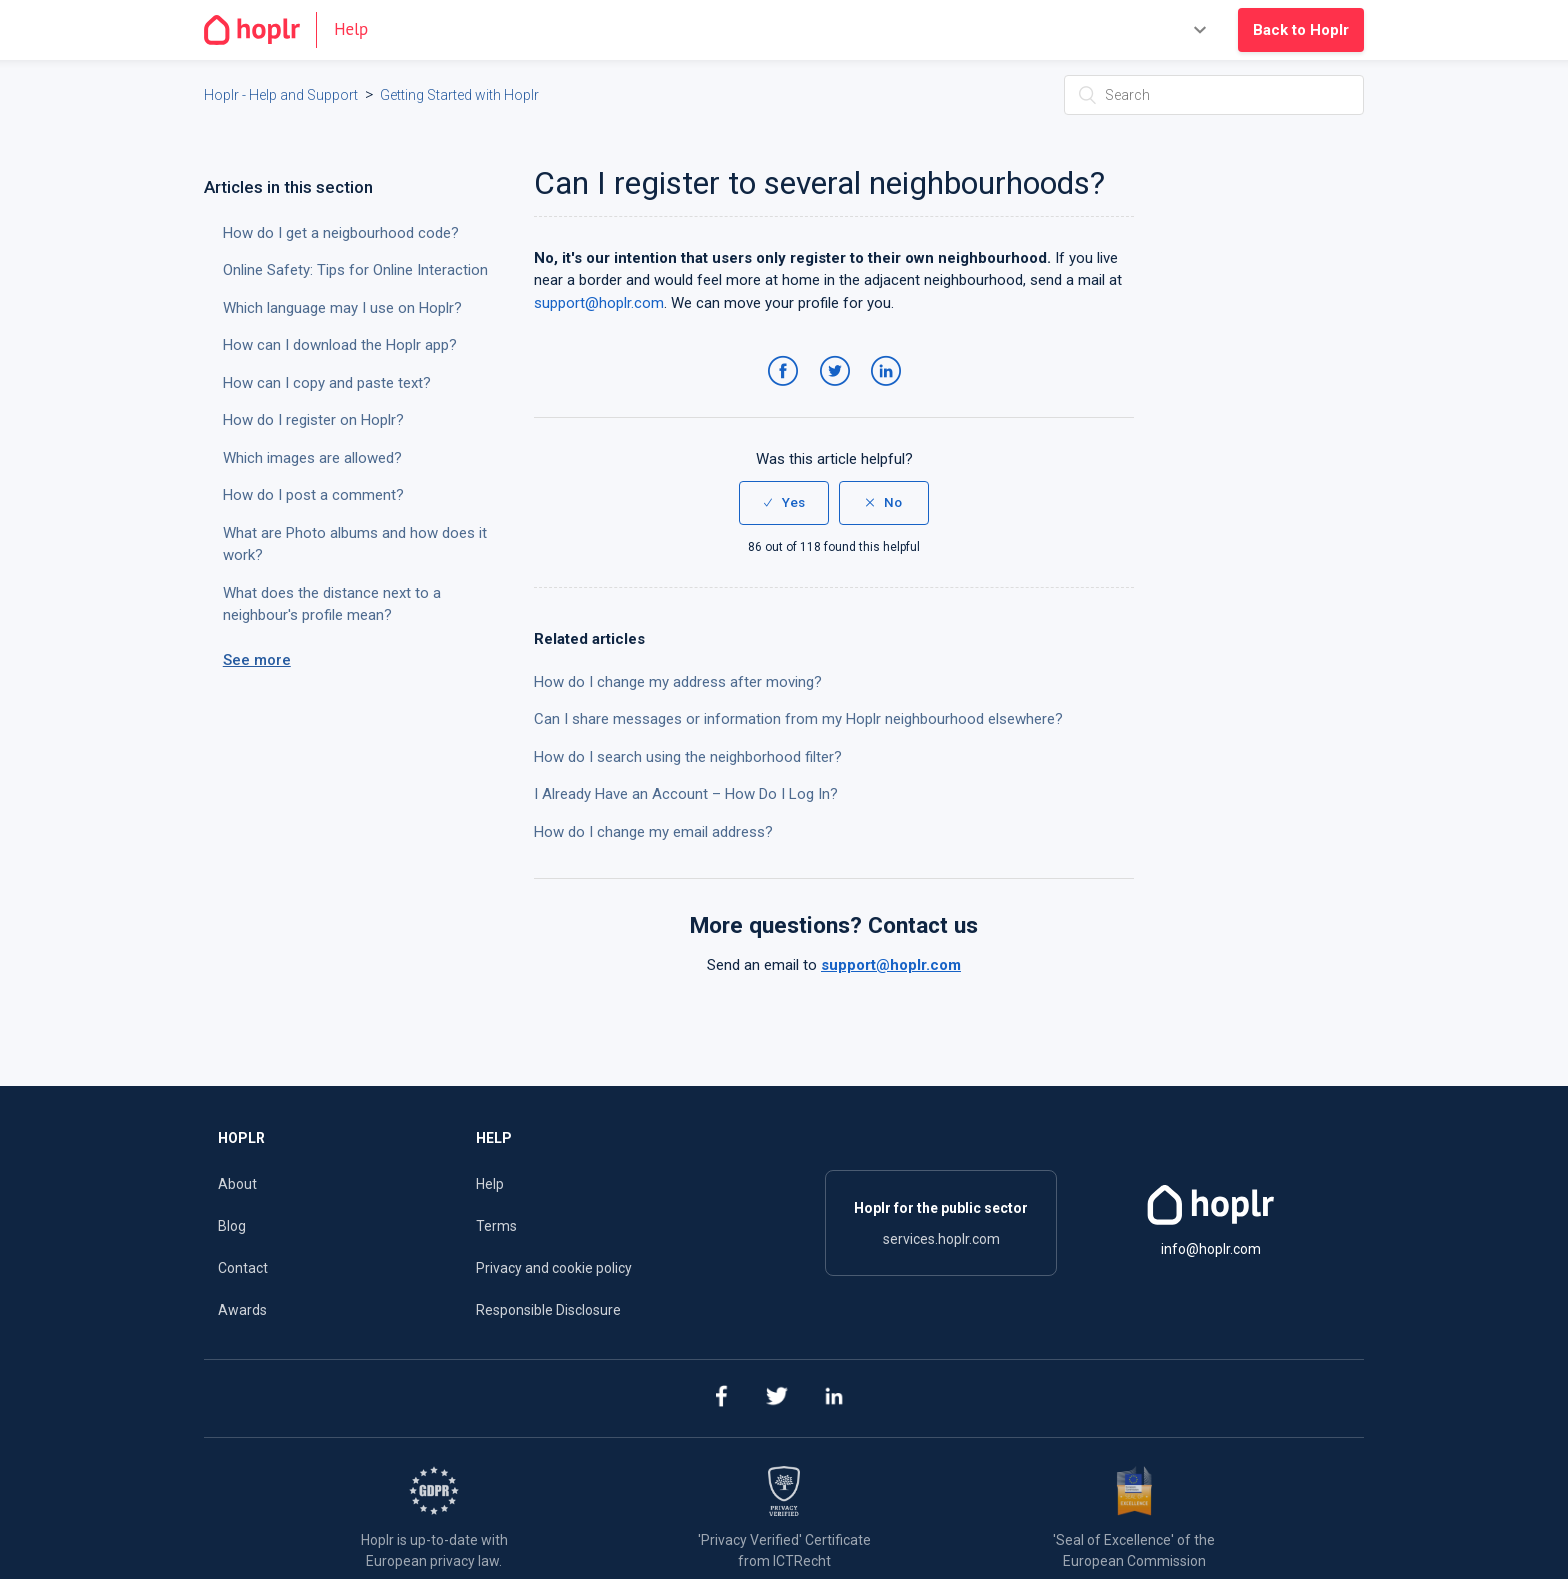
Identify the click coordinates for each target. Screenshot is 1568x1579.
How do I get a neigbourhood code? (341, 233)
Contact (243, 1268)
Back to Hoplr (1301, 30)
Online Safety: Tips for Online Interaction (355, 270)
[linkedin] (834, 1398)
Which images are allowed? (312, 458)
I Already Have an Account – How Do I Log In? (686, 794)
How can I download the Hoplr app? (340, 345)
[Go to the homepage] (294, 30)
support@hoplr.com (599, 303)
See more (257, 660)
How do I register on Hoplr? (313, 420)
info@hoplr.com (1211, 1249)
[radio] (784, 503)
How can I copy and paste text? (327, 383)
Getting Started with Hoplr (459, 95)
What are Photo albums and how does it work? (355, 544)
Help (490, 1184)
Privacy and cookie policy (554, 1268)
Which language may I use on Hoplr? (342, 308)
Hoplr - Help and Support (281, 95)
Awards (242, 1310)
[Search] (1214, 95)
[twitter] (777, 1398)
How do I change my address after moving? (678, 682)
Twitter (838, 391)
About (237, 1184)
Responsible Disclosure (548, 1310)
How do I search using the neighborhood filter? (688, 757)
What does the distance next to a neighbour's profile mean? (332, 604)
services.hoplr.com (941, 1239)
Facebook (786, 391)
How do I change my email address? (653, 832)
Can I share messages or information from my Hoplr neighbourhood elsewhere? (798, 719)
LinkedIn (889, 391)
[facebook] (720, 1398)
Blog (232, 1226)
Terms (496, 1226)
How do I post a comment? (313, 495)
